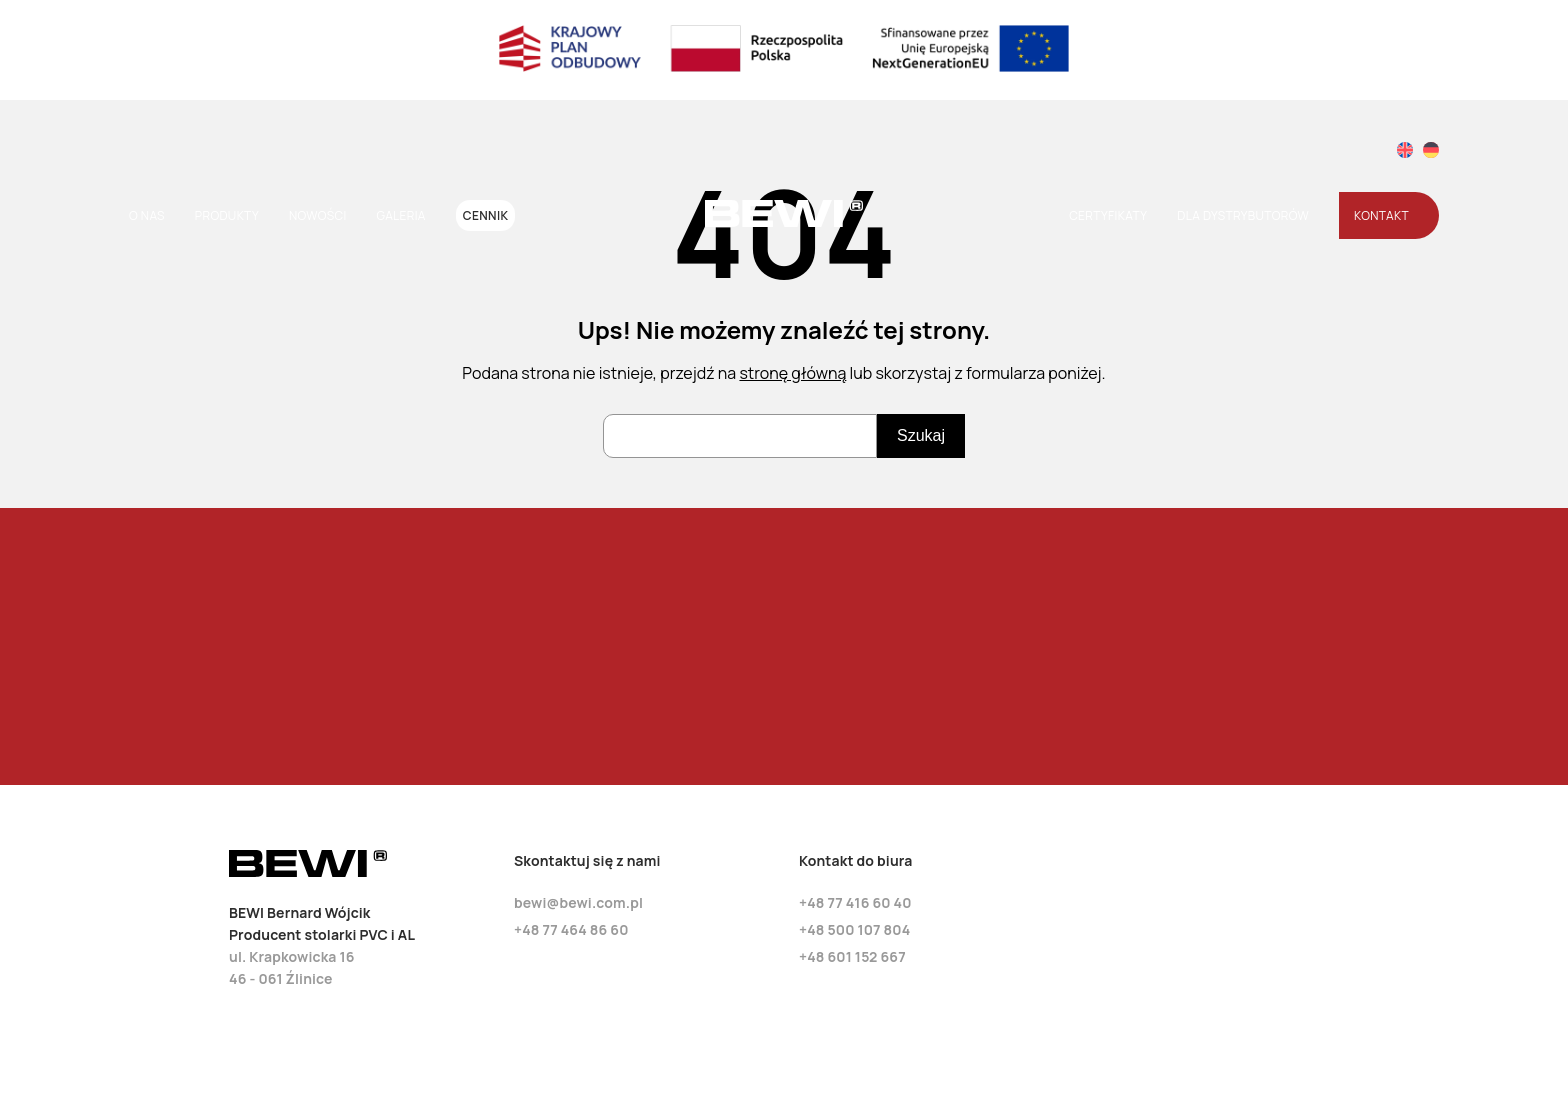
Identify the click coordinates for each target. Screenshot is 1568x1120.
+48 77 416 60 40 (855, 902)
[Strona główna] (784, 222)
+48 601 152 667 (852, 956)
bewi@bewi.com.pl (578, 902)
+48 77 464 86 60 (571, 929)
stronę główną (792, 373)
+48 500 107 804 (854, 929)
